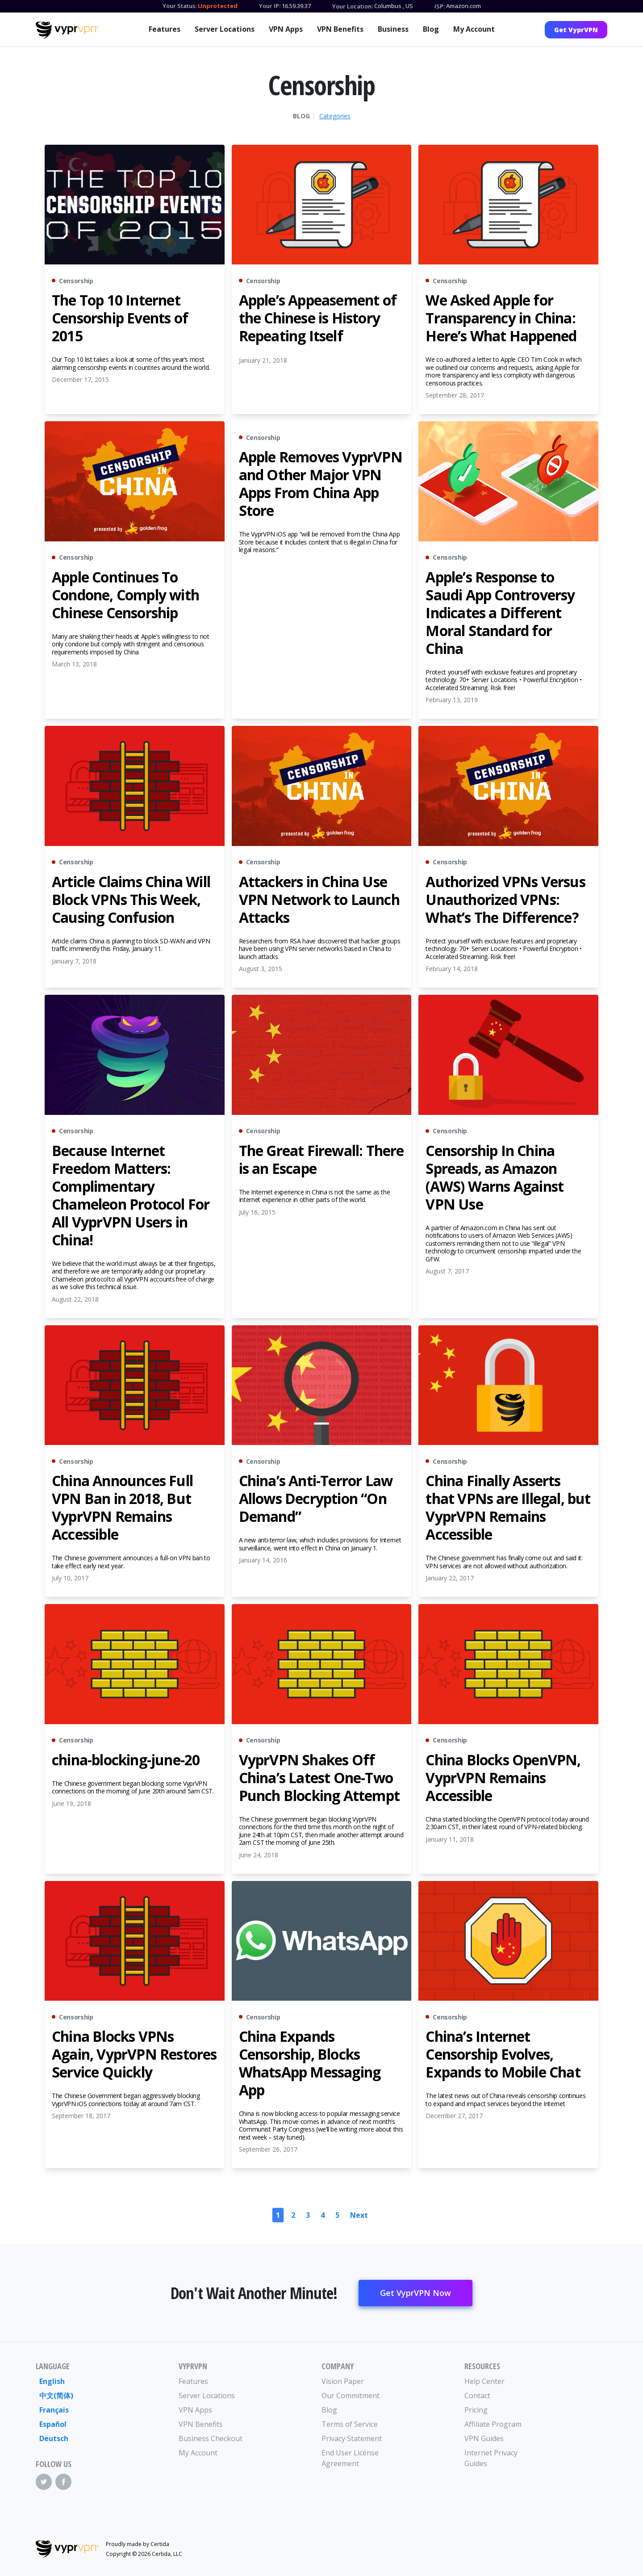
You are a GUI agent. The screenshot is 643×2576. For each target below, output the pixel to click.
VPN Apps (286, 29)
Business (393, 29)
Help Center (484, 2381)
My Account (474, 29)
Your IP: (269, 6)
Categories (335, 116)
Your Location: (352, 6)
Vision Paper (343, 2381)
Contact (477, 2395)
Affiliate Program (493, 2424)
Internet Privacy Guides (491, 2458)
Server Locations (225, 29)
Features (164, 29)
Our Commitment (351, 2395)
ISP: (439, 6)
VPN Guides (484, 2438)
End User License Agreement (350, 2458)
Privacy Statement (352, 2438)
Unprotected (218, 6)
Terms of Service (350, 2424)
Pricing (476, 2410)
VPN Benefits (340, 29)
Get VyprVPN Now (415, 2292)
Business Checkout (210, 2438)
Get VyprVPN (576, 29)
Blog (431, 29)
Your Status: (179, 6)
